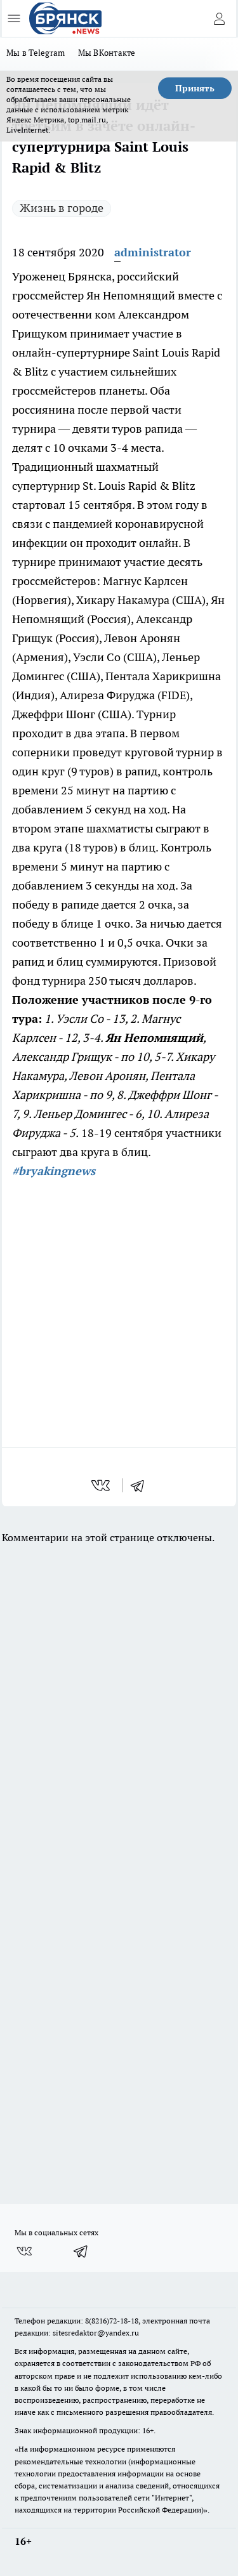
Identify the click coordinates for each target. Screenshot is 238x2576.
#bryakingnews (53, 1171)
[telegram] (141, 1485)
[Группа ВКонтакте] (24, 2251)
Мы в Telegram (35, 52)
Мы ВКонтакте (107, 52)
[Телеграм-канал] (81, 2251)
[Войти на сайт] (219, 18)
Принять (195, 88)
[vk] (102, 1485)
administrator (152, 252)
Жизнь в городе (61, 207)
